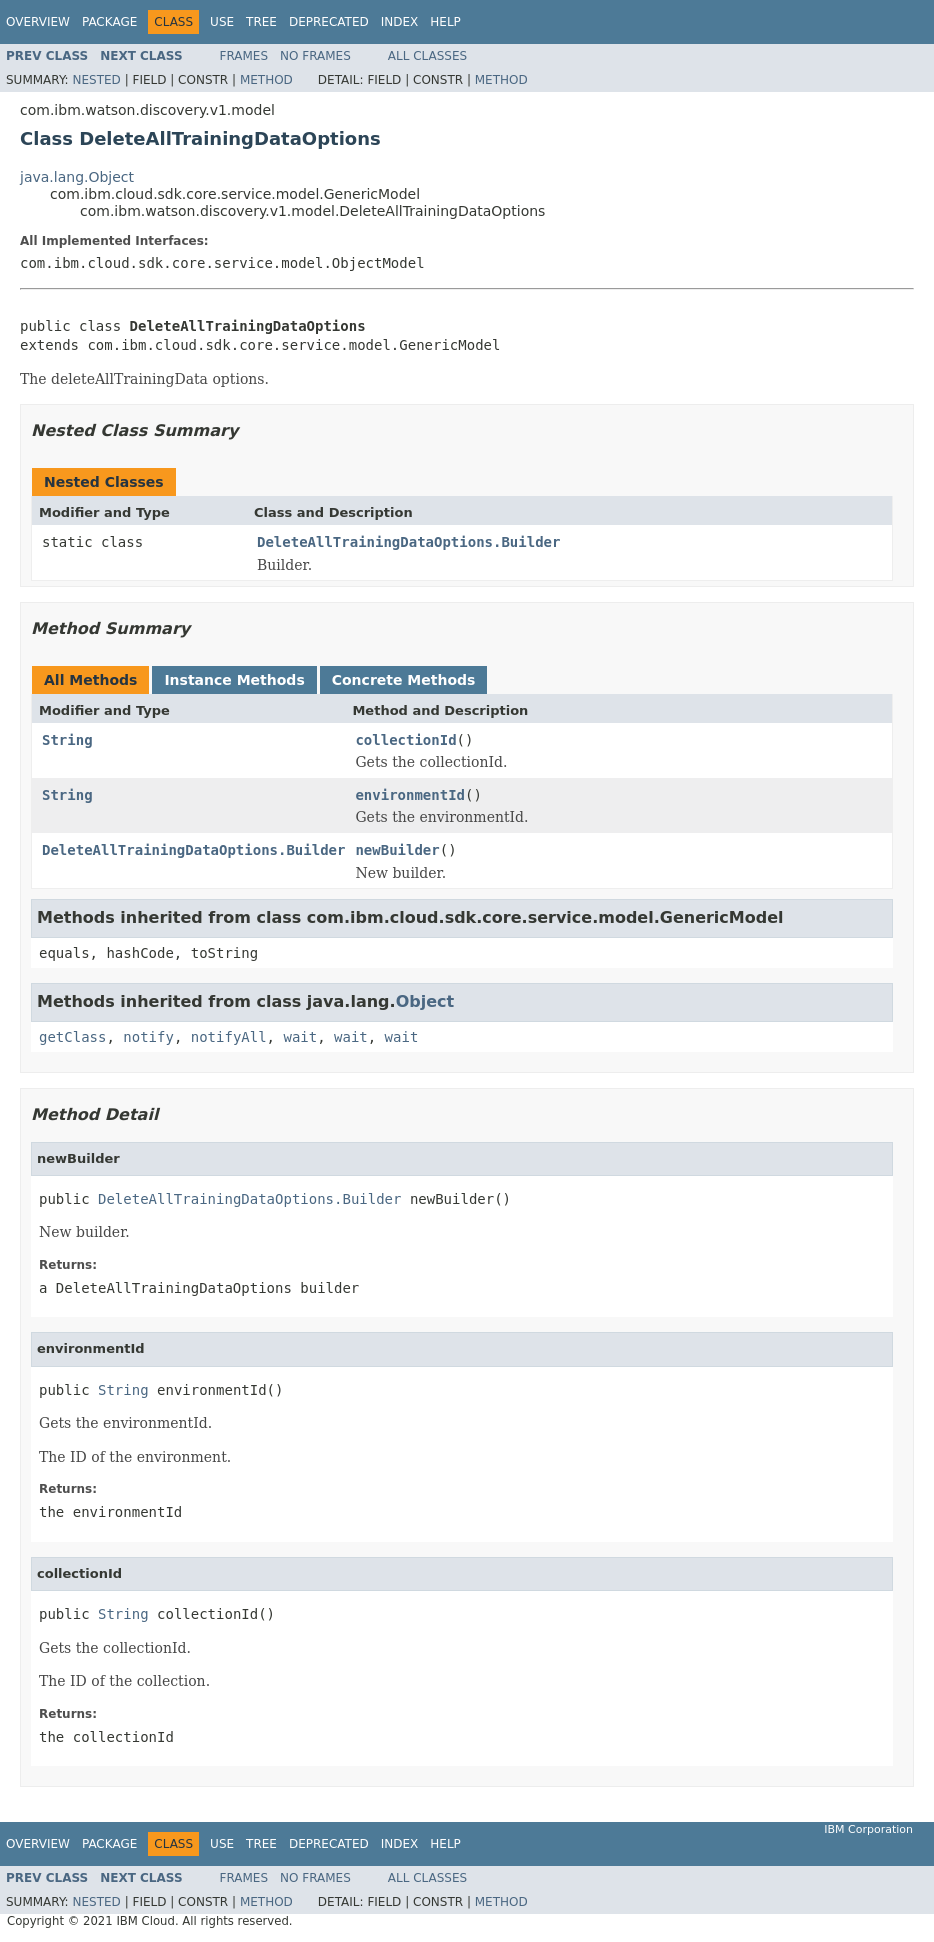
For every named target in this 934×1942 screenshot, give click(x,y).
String (67, 740)
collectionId (405, 740)
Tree (261, 22)
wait (300, 1037)
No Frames (315, 56)
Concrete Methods (404, 680)
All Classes (427, 56)
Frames (244, 56)
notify (148, 1037)
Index (400, 22)
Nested (96, 80)
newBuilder (397, 850)
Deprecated (329, 22)
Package (109, 22)
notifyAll (229, 1037)
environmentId (410, 795)
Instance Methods (234, 680)
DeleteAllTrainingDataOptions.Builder (408, 542)
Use (222, 22)
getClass (72, 1037)
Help (445, 22)
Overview (38, 22)
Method (266, 80)
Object (425, 1001)
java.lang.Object (77, 177)
